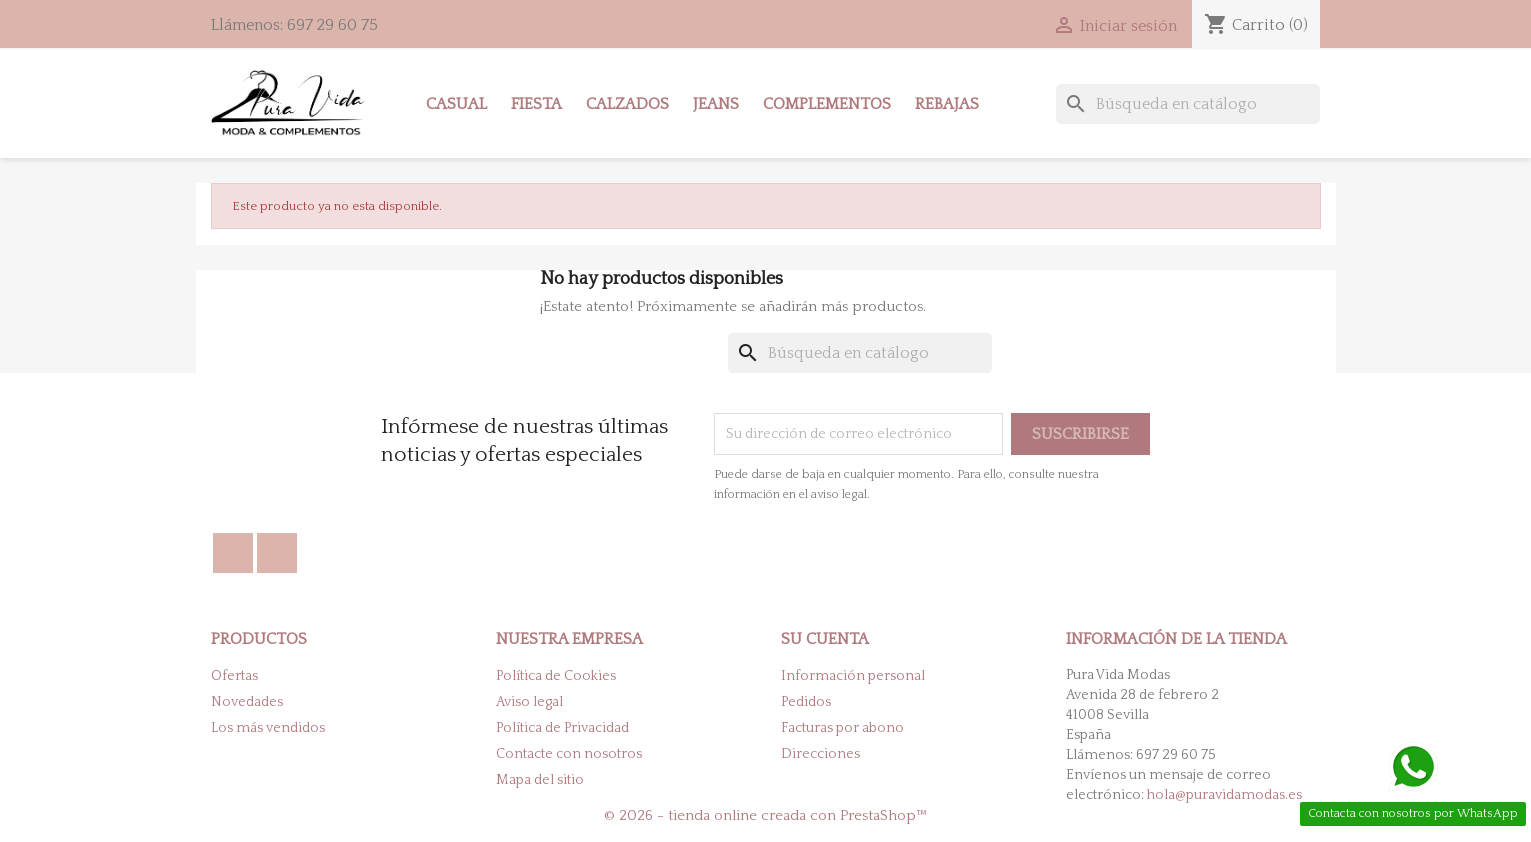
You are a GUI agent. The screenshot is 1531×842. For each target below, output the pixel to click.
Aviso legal (529, 702)
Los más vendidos (268, 728)
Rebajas (947, 104)
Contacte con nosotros (569, 754)
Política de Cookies (556, 676)
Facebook (233, 553)
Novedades (247, 702)
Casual (456, 104)
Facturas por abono (842, 728)
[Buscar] (1188, 104)
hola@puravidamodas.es (1224, 795)
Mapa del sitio (540, 780)
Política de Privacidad (562, 728)
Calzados (627, 104)
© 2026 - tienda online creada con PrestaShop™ (766, 815)
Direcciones (820, 754)
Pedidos (806, 702)
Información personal (853, 676)
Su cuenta (825, 639)
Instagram (277, 553)
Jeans (716, 104)
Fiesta (536, 104)
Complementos (827, 104)
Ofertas (234, 676)
